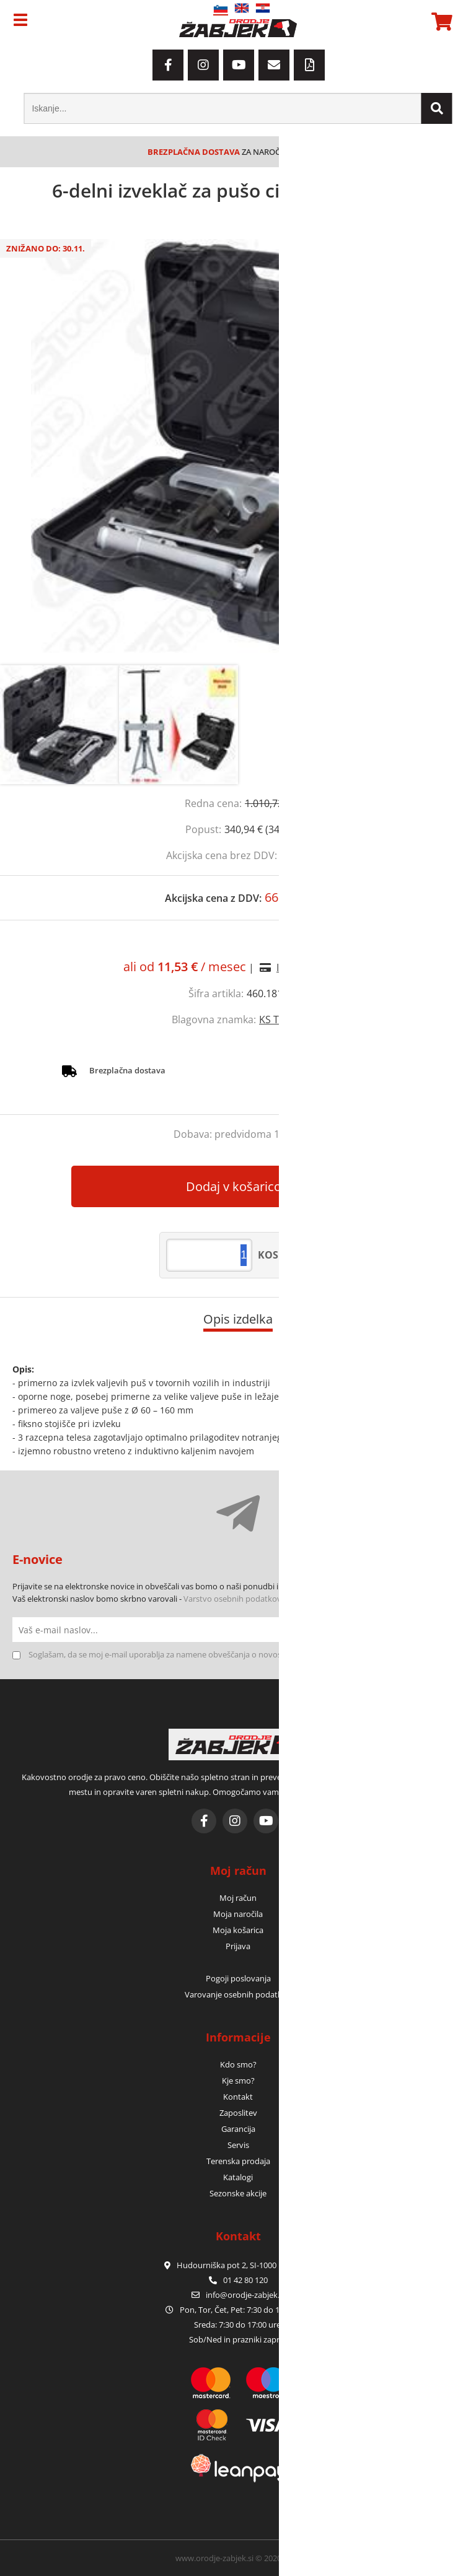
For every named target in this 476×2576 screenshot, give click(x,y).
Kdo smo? (238, 2064)
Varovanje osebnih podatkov (238, 1994)
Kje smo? (238, 2080)
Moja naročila (238, 1913)
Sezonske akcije (238, 2193)
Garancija (238, 2128)
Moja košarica (238, 1930)
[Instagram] (203, 65)
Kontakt (238, 2096)
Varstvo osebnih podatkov (232, 1598)
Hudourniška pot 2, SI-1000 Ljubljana (238, 2265)
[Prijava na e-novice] (451, 1629)
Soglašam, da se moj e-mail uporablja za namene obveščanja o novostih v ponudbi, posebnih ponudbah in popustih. (242, 1654)
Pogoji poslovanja (238, 1978)
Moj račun (238, 1897)
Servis (238, 2144)
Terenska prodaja (238, 2161)
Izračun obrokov (314, 967)
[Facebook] (167, 65)
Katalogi (238, 2177)
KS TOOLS (281, 1019)
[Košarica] (440, 21)
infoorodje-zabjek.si (245, 2294)
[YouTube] (238, 65)
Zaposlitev (238, 2112)
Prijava (238, 1946)
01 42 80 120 (238, 2280)
